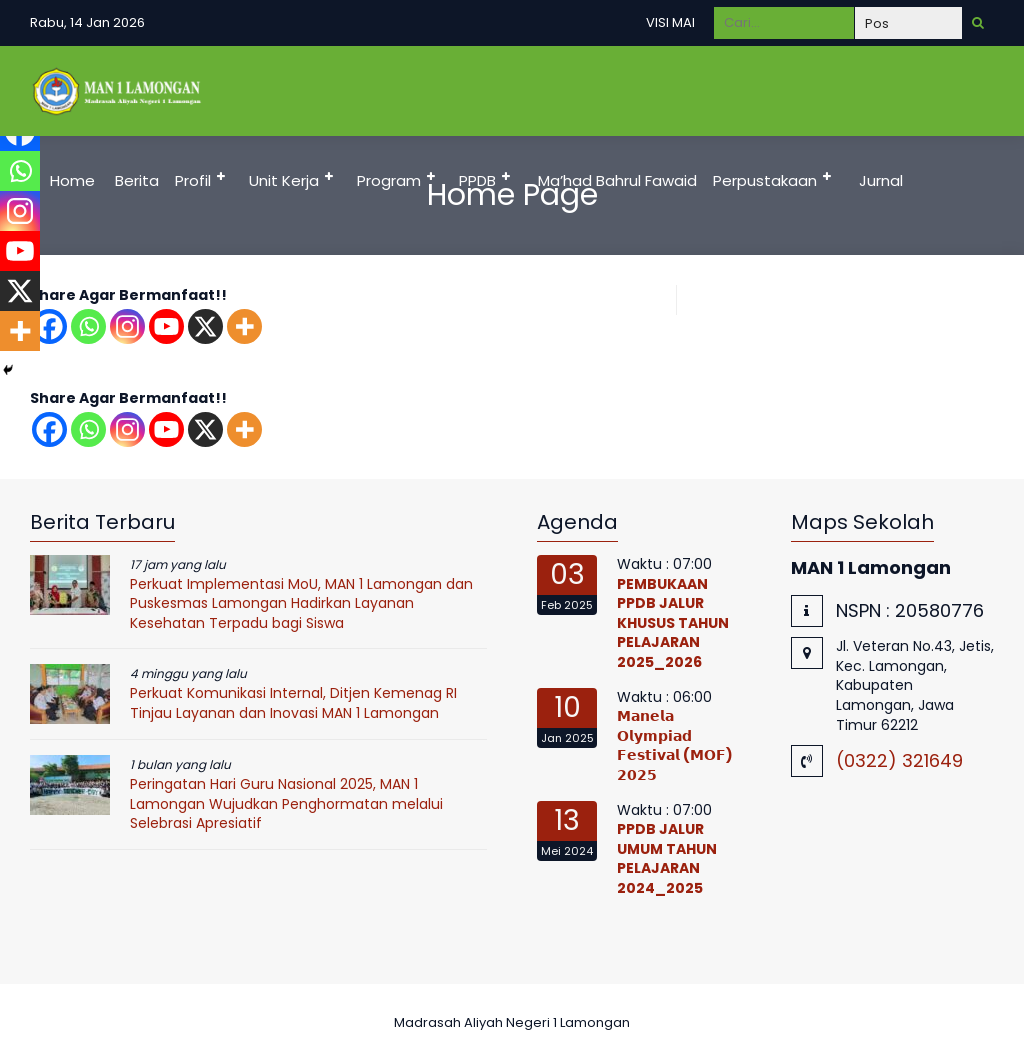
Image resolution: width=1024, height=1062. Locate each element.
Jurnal (881, 180)
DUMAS (232, 270)
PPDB (477, 180)
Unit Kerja (284, 180)
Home (72, 180)
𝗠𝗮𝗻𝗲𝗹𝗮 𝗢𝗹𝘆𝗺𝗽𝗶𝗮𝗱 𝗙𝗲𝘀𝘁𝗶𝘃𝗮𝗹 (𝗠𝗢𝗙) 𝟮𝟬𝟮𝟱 (675, 745)
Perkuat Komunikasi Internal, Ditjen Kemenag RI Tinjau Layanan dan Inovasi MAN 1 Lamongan (293, 703)
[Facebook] (49, 429)
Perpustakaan (765, 180)
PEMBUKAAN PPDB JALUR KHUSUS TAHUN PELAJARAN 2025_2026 (673, 623)
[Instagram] (127, 326)
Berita (137, 180)
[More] (244, 326)
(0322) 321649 (899, 760)
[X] (205, 326)
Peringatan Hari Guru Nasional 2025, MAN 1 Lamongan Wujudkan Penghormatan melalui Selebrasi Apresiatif (286, 803)
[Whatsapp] (88, 326)
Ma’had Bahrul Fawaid (617, 180)
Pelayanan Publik (107, 270)
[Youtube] (166, 326)
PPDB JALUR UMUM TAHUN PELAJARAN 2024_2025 (667, 858)
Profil (193, 180)
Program (389, 180)
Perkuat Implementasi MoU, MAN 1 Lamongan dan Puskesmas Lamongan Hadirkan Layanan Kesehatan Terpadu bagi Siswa (301, 603)
